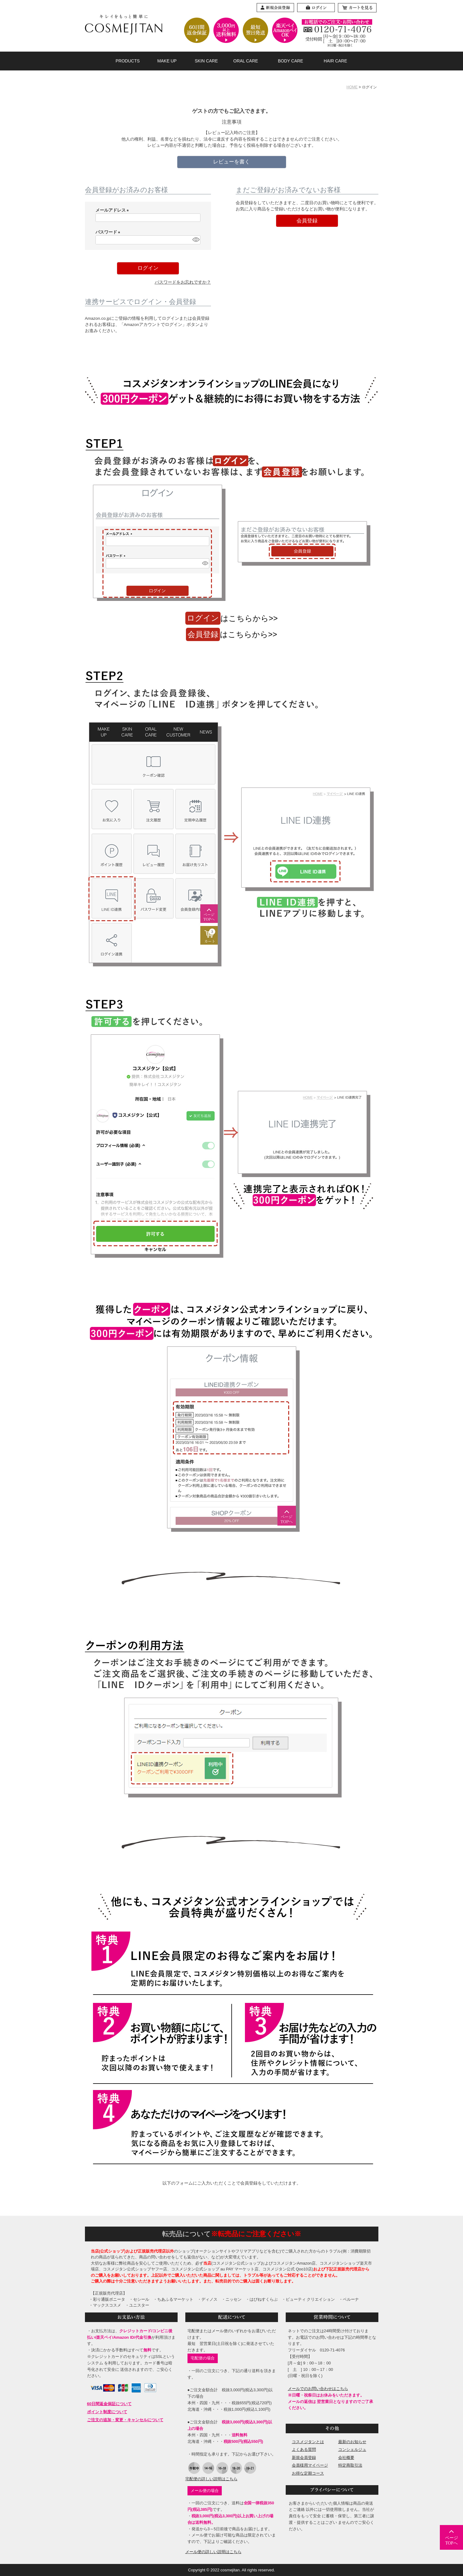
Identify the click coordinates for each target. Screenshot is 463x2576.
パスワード (108, 232)
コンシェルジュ (352, 2449)
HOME (352, 87)
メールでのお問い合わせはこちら (318, 2388)
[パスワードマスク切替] (195, 240)
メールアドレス (113, 210)
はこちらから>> (231, 618)
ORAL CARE (245, 60)
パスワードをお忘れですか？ (183, 282)
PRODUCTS (128, 60)
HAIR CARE (335, 60)
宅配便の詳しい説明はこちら (211, 2479)
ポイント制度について (107, 2411)
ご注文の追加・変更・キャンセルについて (125, 2420)
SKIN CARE (206, 60)
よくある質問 (304, 2449)
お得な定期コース (308, 2473)
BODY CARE (290, 60)
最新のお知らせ (352, 2441)
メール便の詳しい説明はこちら (213, 2551)
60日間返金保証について (109, 2403)
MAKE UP (167, 60)
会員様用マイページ (310, 2465)
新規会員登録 (304, 2457)
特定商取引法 (350, 2465)
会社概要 (346, 2457)
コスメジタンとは (308, 2441)
